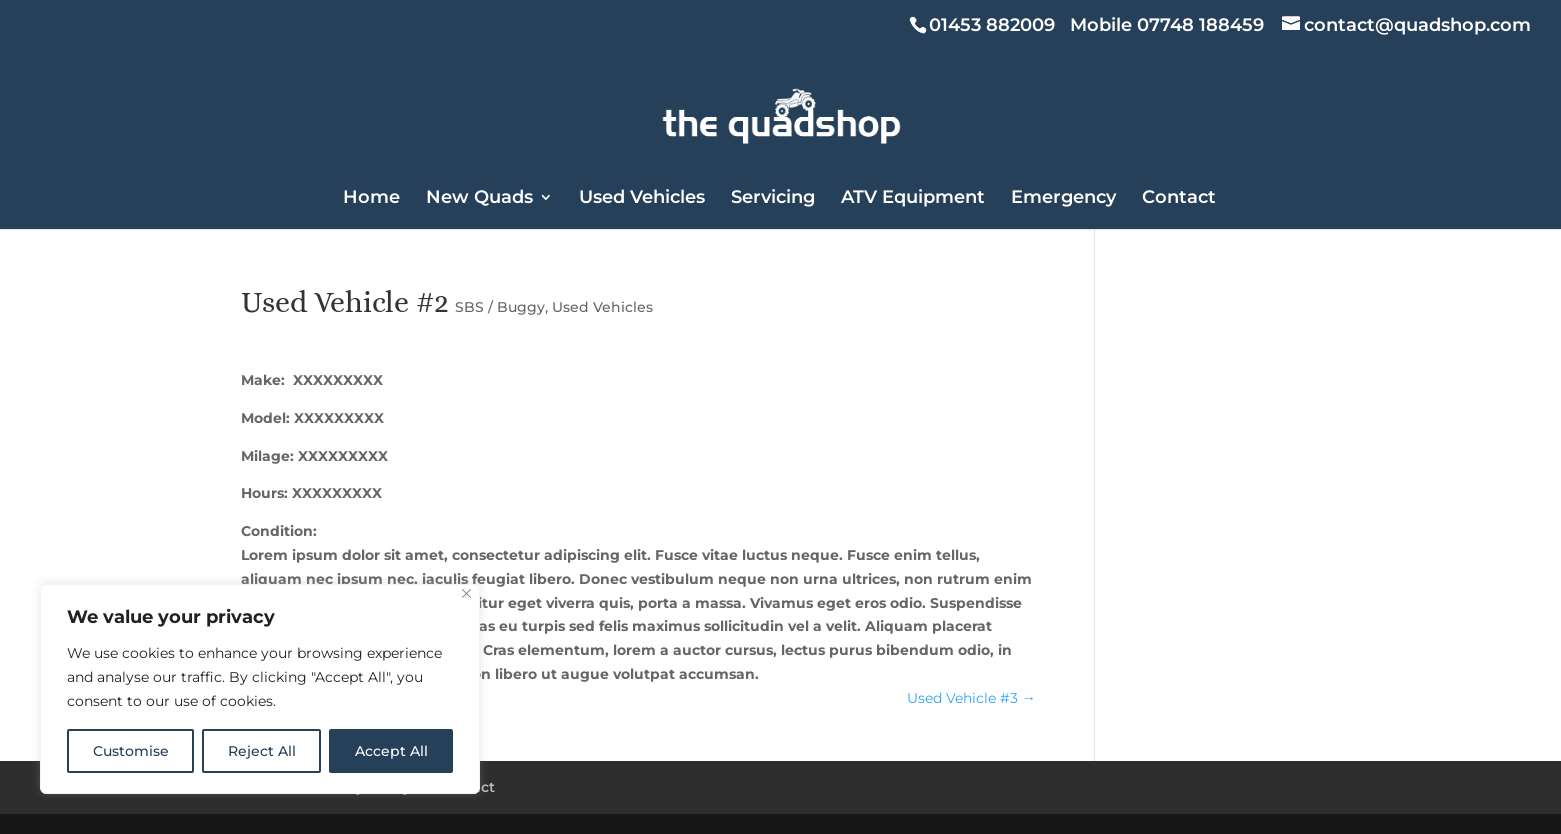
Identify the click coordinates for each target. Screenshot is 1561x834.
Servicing (773, 199)
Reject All (262, 751)
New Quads (479, 199)
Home (371, 199)
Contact (1179, 199)
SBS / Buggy (500, 307)
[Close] (466, 593)
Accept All (391, 751)
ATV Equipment (913, 199)
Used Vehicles (642, 199)
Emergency (1063, 199)
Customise (131, 751)
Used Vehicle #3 (971, 698)
